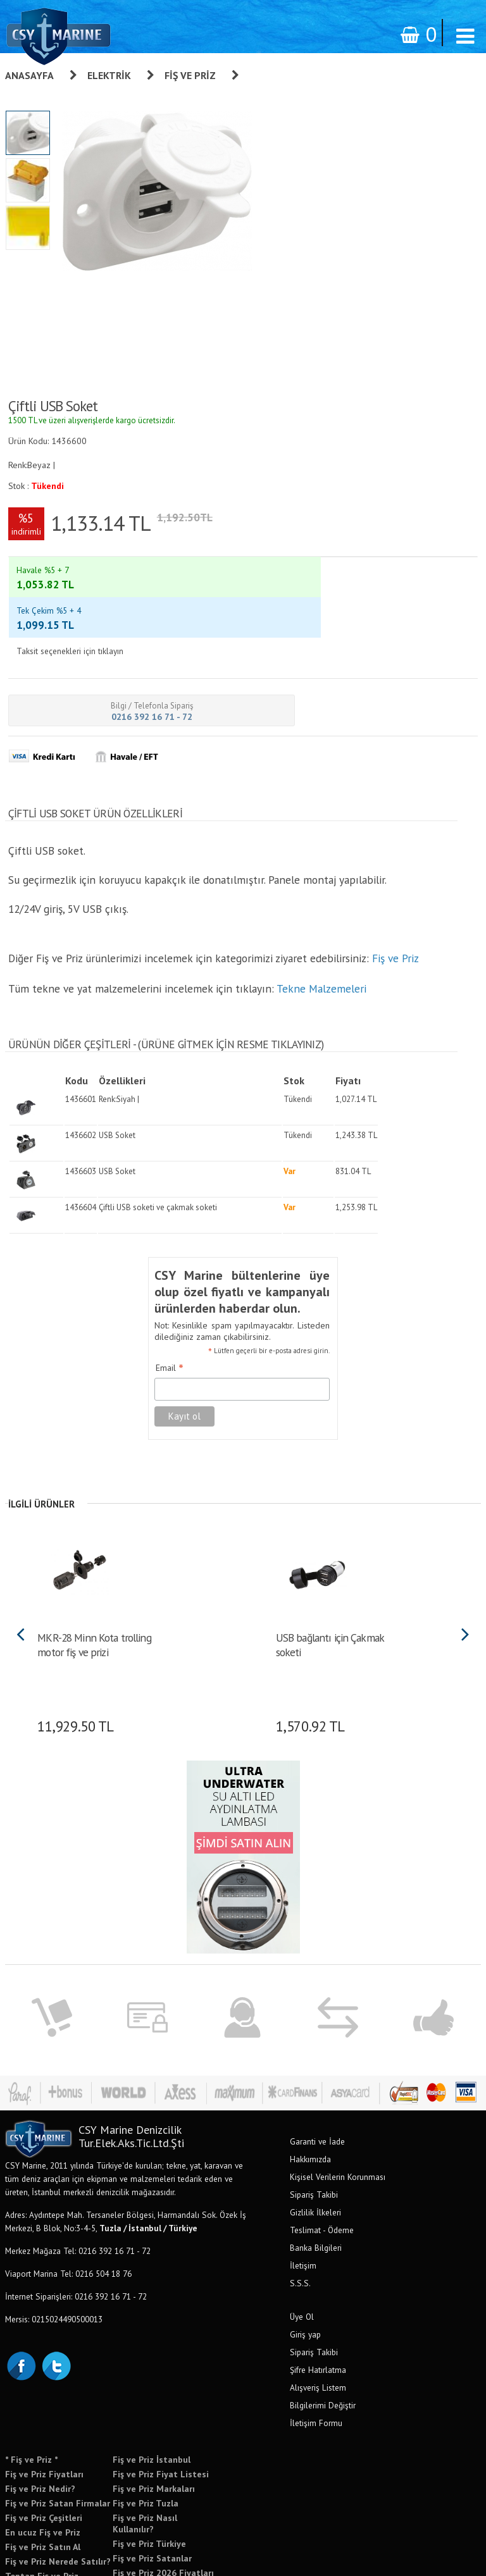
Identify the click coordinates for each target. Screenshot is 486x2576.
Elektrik (109, 75)
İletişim (303, 2200)
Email (170, 1303)
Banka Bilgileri (316, 2182)
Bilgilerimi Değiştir (323, 2340)
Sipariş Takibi (314, 2129)
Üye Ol (302, 2251)
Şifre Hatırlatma (318, 2304)
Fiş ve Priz (190, 75)
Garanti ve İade (317, 2076)
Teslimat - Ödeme (322, 2164)
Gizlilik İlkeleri (315, 2147)
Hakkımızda (310, 2094)
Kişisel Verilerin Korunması (337, 2111)
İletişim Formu (316, 2357)
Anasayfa (29, 75)
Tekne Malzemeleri (321, 923)
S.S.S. (300, 2218)
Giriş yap (305, 2269)
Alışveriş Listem (318, 2322)
